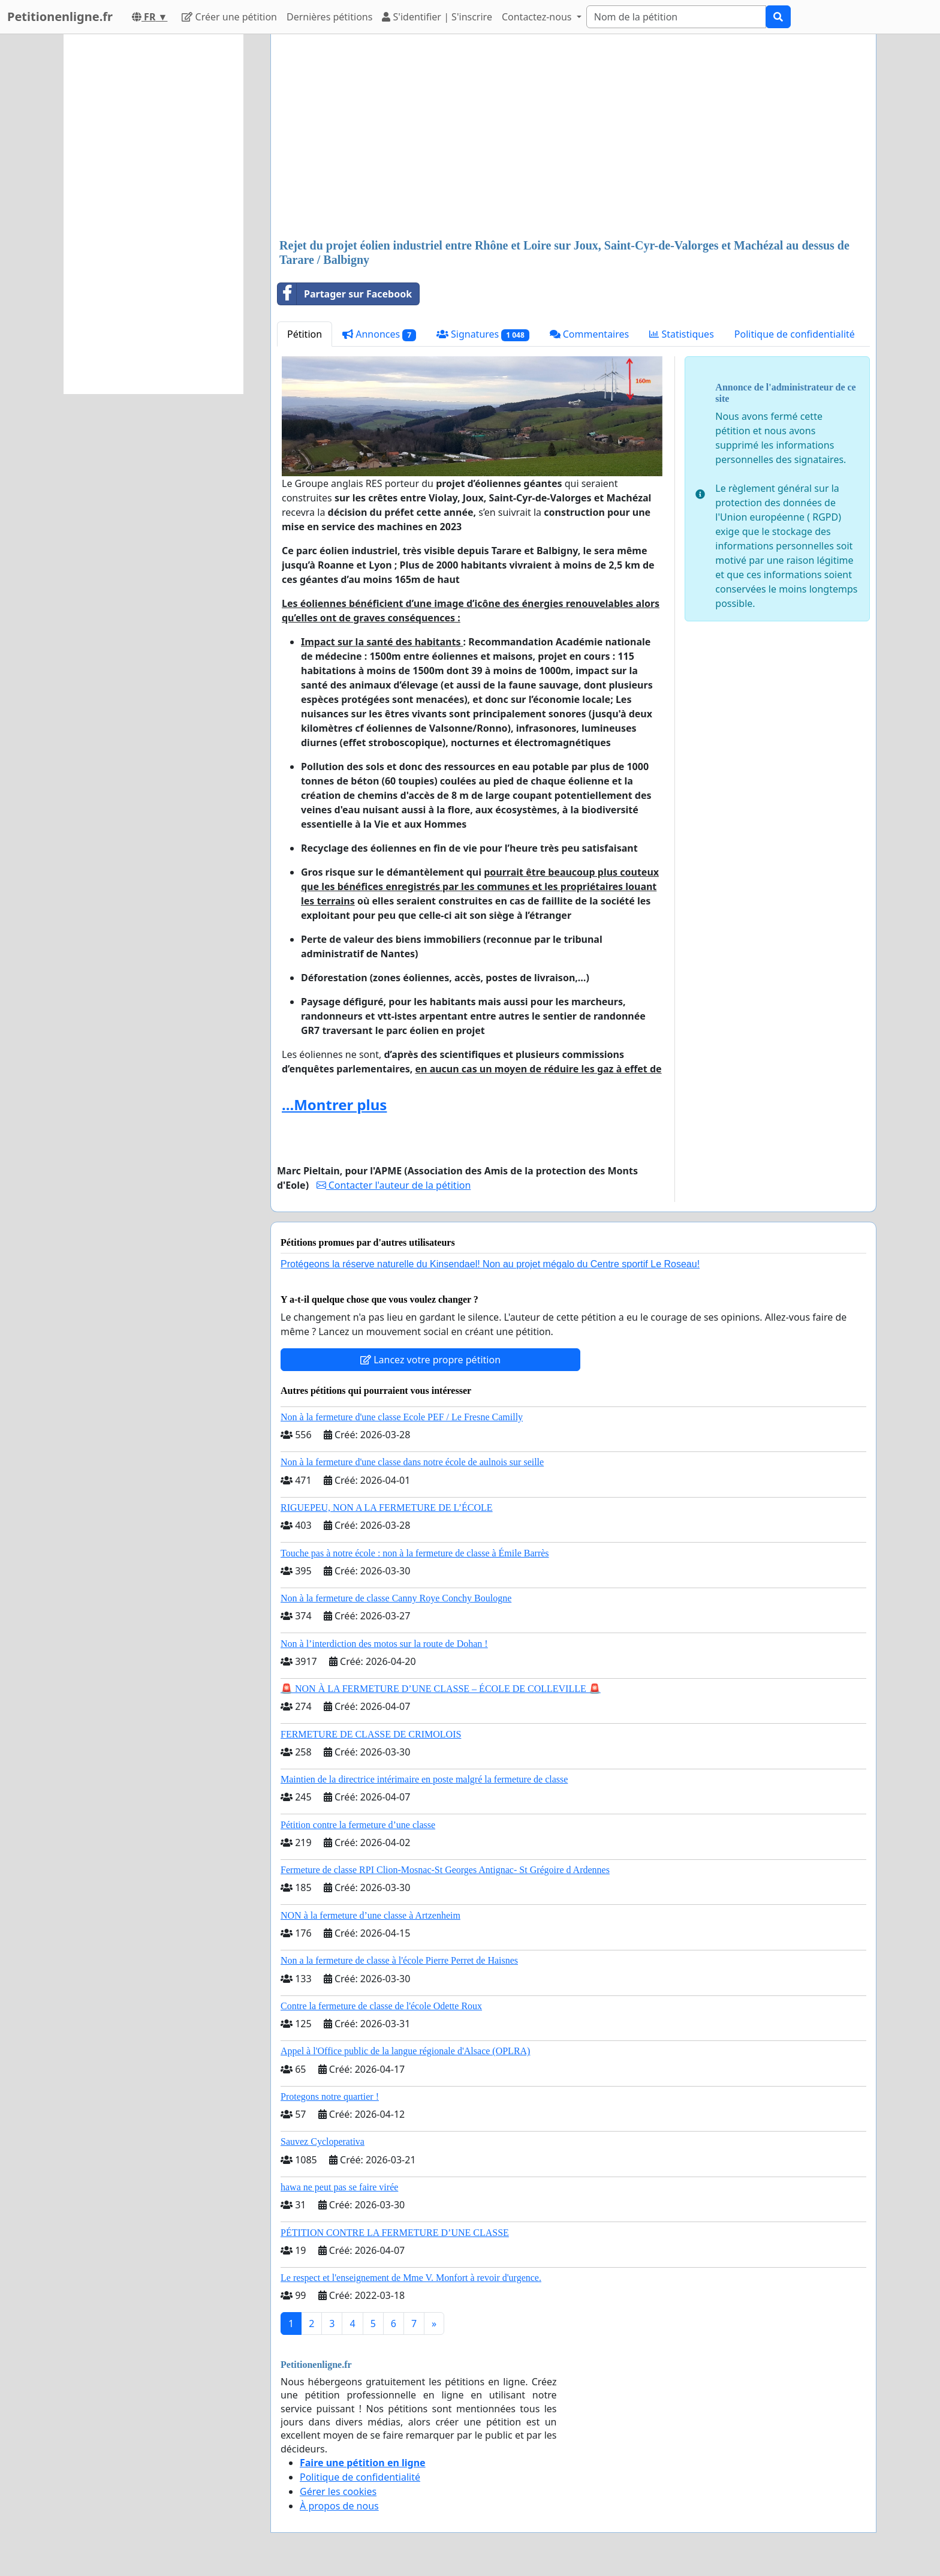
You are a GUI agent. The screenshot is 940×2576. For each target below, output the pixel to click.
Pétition (304, 334)
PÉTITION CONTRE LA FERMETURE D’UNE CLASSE (395, 2233)
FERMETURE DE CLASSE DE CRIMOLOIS (371, 1734)
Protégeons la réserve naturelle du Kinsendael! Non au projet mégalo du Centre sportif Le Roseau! (490, 1264)
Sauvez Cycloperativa (322, 2141)
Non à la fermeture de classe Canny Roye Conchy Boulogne (396, 1598)
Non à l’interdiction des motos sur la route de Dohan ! (384, 1644)
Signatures (482, 334)
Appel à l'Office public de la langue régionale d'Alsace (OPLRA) (405, 2051)
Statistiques (681, 334)
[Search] (676, 16)
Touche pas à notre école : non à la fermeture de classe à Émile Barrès (415, 1553)
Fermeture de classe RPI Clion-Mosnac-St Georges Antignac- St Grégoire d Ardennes (445, 1870)
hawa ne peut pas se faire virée (339, 2187)
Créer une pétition (229, 16)
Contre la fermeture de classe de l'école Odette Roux (381, 2006)
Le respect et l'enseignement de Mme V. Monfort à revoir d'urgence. (411, 2278)
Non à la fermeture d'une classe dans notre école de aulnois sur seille (412, 1462)
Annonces (379, 334)
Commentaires (589, 334)
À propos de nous (339, 2505)
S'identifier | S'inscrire (437, 16)
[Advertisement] (573, 137)
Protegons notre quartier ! (330, 2096)
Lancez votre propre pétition (430, 1359)
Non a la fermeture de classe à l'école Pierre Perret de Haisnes (399, 1960)
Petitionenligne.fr (60, 16)
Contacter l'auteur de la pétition (394, 1185)
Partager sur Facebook (345, 294)
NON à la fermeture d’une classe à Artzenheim (370, 1915)
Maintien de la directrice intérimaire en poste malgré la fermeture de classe (424, 1779)
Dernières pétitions (329, 16)
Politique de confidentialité (794, 334)
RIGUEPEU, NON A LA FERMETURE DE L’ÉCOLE (387, 1507)
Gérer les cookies (338, 2491)
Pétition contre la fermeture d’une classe (358, 1825)
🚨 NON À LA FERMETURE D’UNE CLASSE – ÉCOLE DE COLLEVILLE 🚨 (441, 1689)
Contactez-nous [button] (538, 16)
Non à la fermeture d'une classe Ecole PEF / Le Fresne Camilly (402, 1417)
